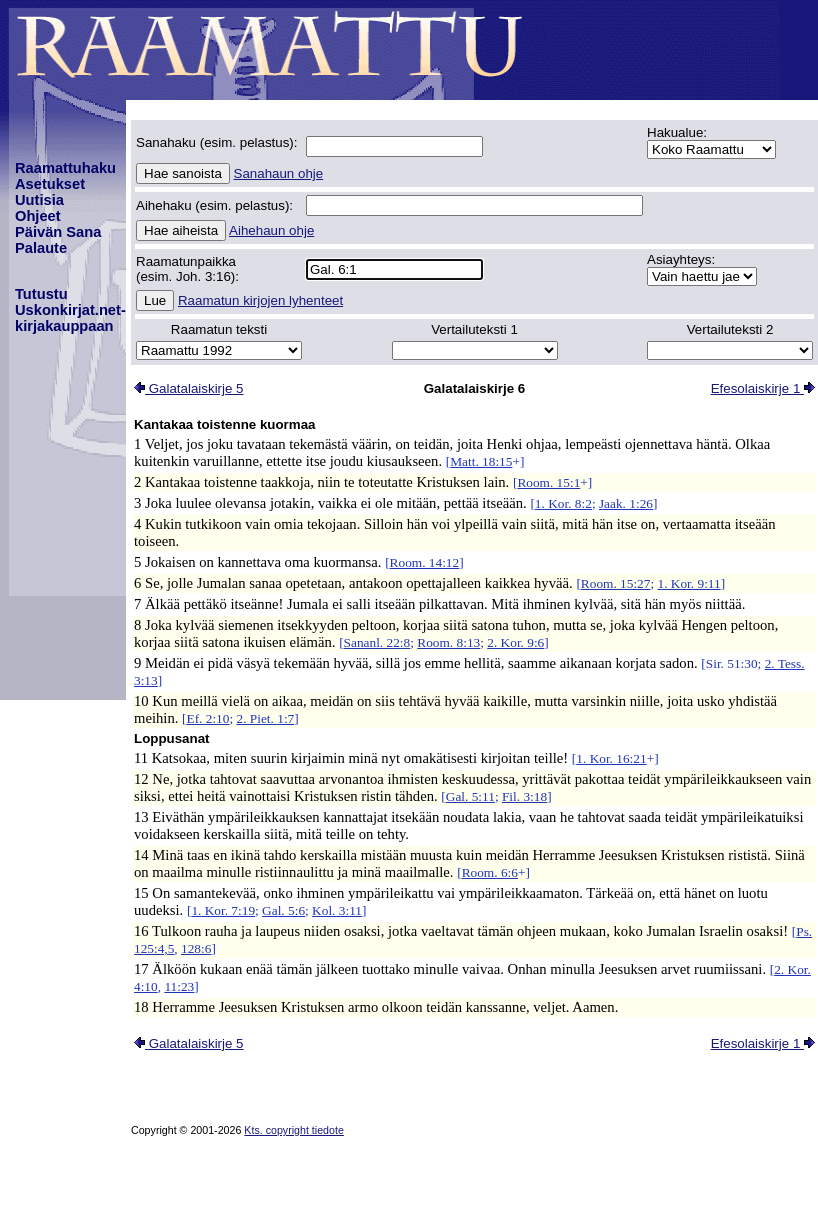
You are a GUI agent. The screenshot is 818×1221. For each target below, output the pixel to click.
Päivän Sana (58, 232)
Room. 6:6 (490, 872)
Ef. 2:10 (208, 718)
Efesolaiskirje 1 (763, 388)
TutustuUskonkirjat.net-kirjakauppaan (70, 310)
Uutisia (39, 200)
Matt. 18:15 (481, 461)
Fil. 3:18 (524, 796)
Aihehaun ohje (271, 230)
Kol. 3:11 (337, 910)
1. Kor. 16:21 (611, 758)
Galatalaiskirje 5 (189, 388)
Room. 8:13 (448, 642)
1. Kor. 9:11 (688, 583)
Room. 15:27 (616, 583)
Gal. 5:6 (283, 910)
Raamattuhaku (65, 168)
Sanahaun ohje (279, 173)
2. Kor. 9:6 (515, 642)
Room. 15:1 (548, 482)
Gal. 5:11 (470, 796)
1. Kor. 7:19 (223, 910)
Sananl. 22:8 (377, 642)
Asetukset (50, 184)
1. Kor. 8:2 (563, 503)
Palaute (41, 248)
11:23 (179, 986)
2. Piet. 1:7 (266, 718)
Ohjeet (38, 216)
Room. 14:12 (425, 562)
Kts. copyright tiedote (294, 1130)
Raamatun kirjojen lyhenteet (260, 300)
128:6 (196, 948)
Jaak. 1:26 (626, 503)
